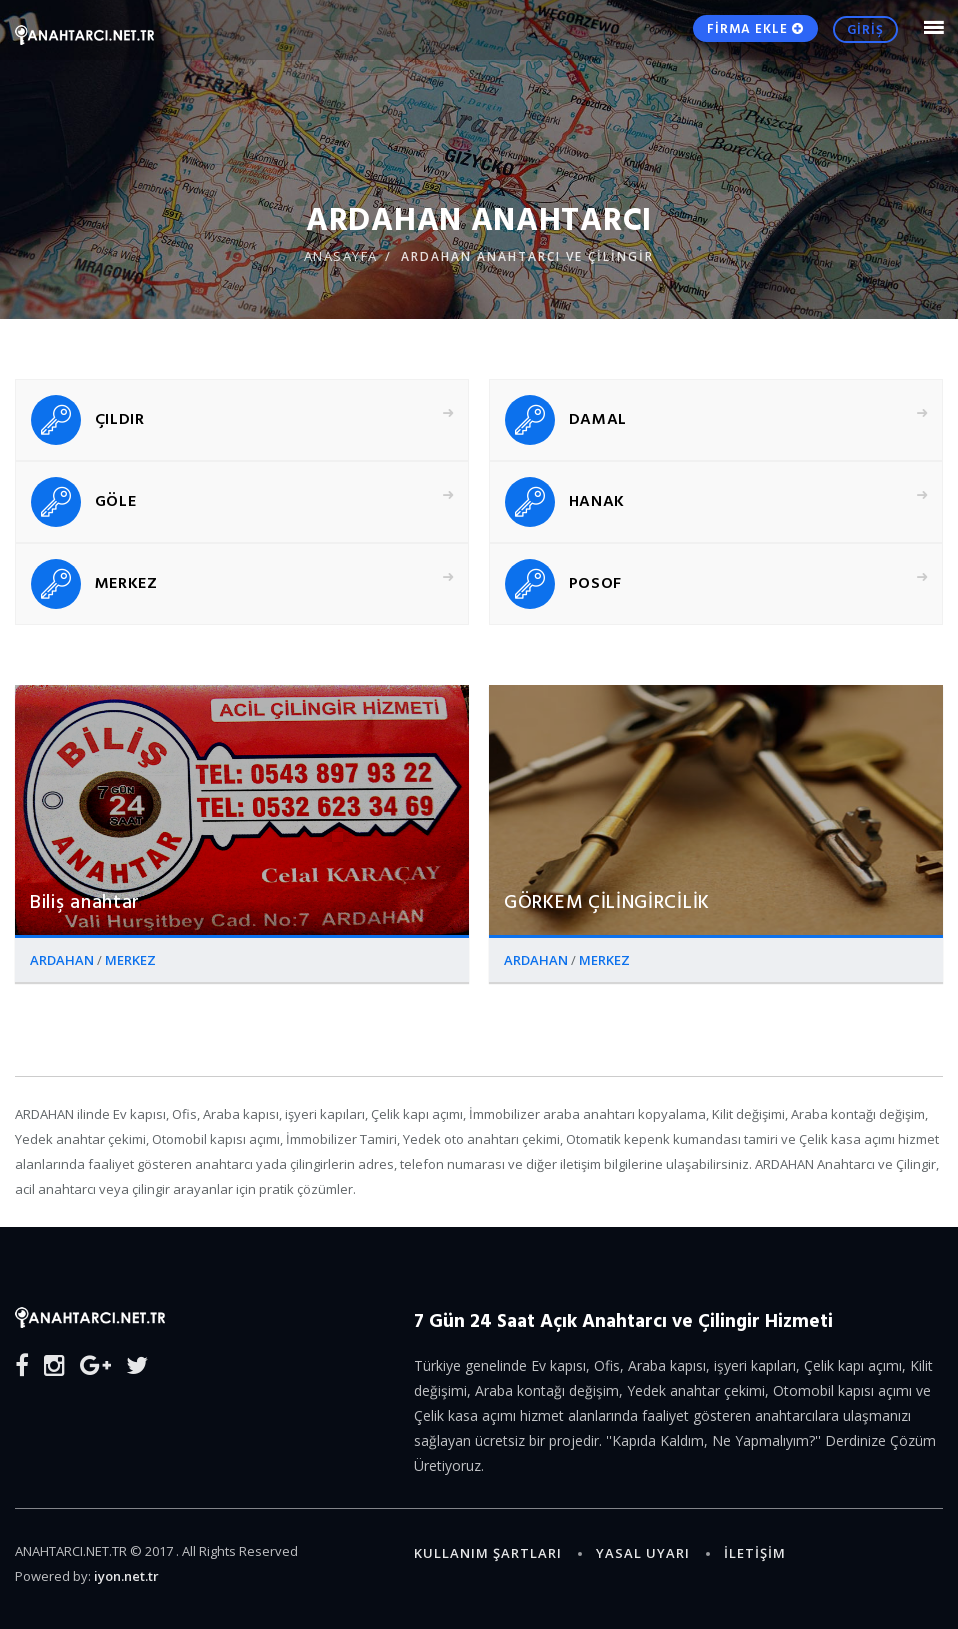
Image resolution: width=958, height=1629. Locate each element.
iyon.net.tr (126, 1576)
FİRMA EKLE (755, 28)
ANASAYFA (341, 256)
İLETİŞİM (755, 1553)
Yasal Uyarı (643, 1553)
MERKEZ (130, 960)
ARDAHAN (63, 960)
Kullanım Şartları (488, 1553)
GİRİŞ (865, 29)
